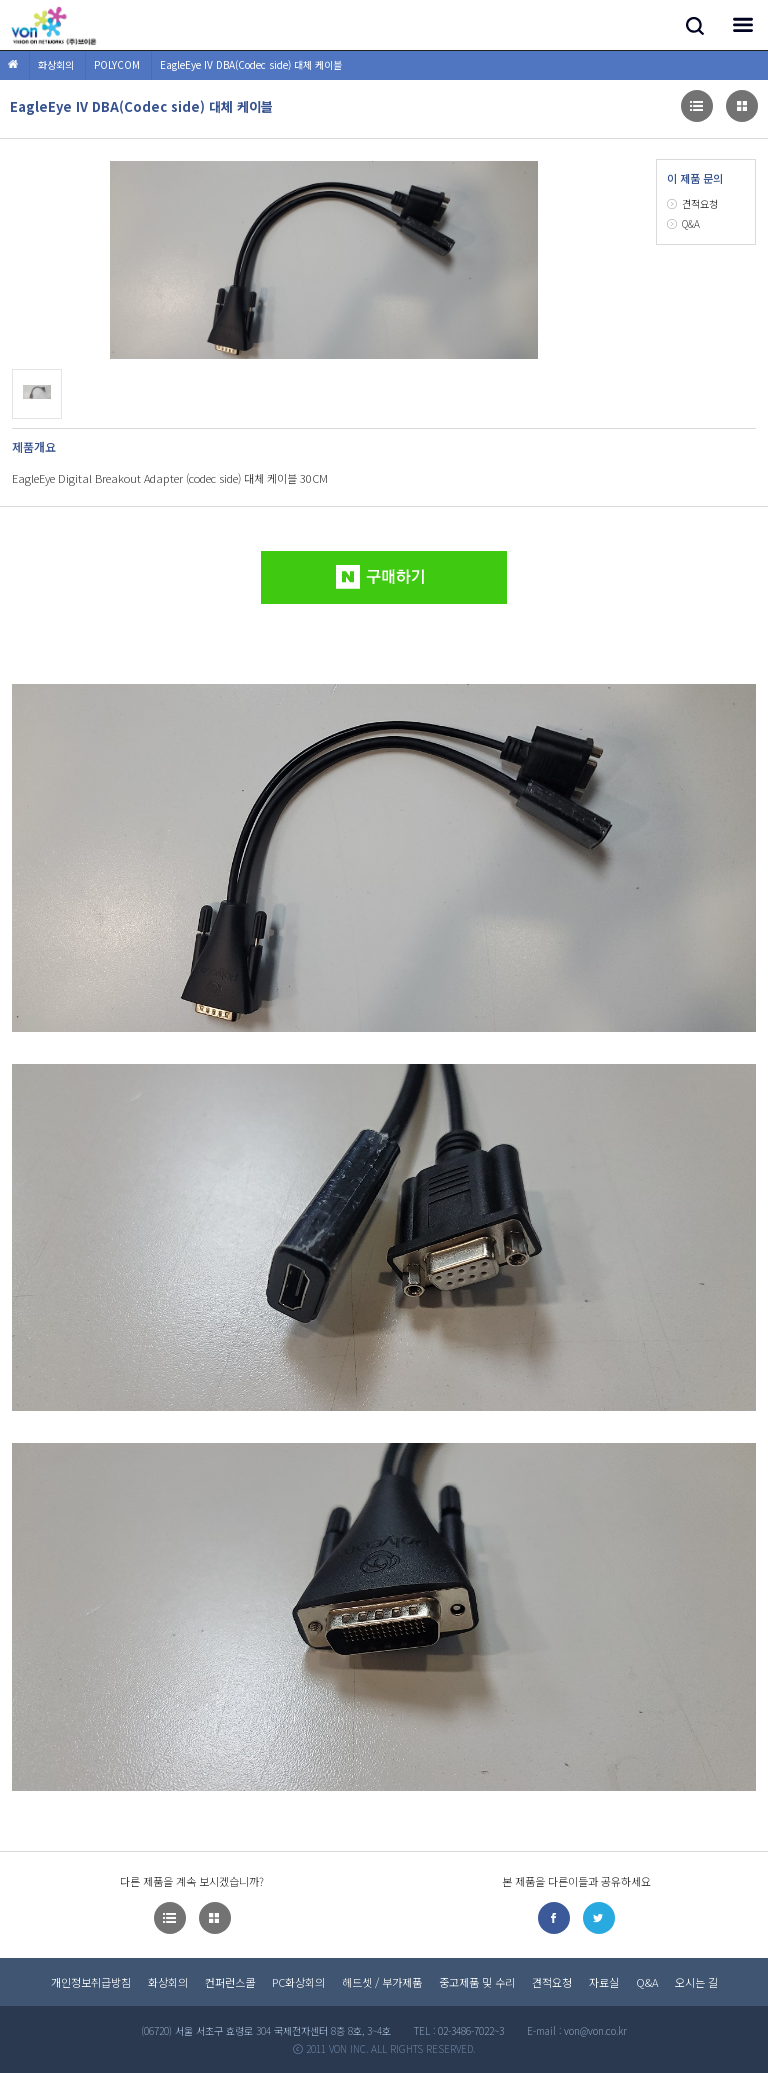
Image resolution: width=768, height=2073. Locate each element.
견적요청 (700, 203)
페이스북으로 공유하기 (554, 1918)
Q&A (691, 223)
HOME (13, 65)
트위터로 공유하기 (599, 1918)
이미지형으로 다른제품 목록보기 (697, 106)
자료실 (604, 1982)
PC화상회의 (298, 1982)
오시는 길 (696, 1982)
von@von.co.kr (595, 2030)
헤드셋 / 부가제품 (382, 1982)
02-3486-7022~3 (471, 2030)
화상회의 (56, 64)
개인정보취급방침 (91, 1982)
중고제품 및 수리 (477, 1982)
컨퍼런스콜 (230, 1982)
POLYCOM (117, 64)
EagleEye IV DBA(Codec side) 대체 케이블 (251, 64)
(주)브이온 (55, 25)
